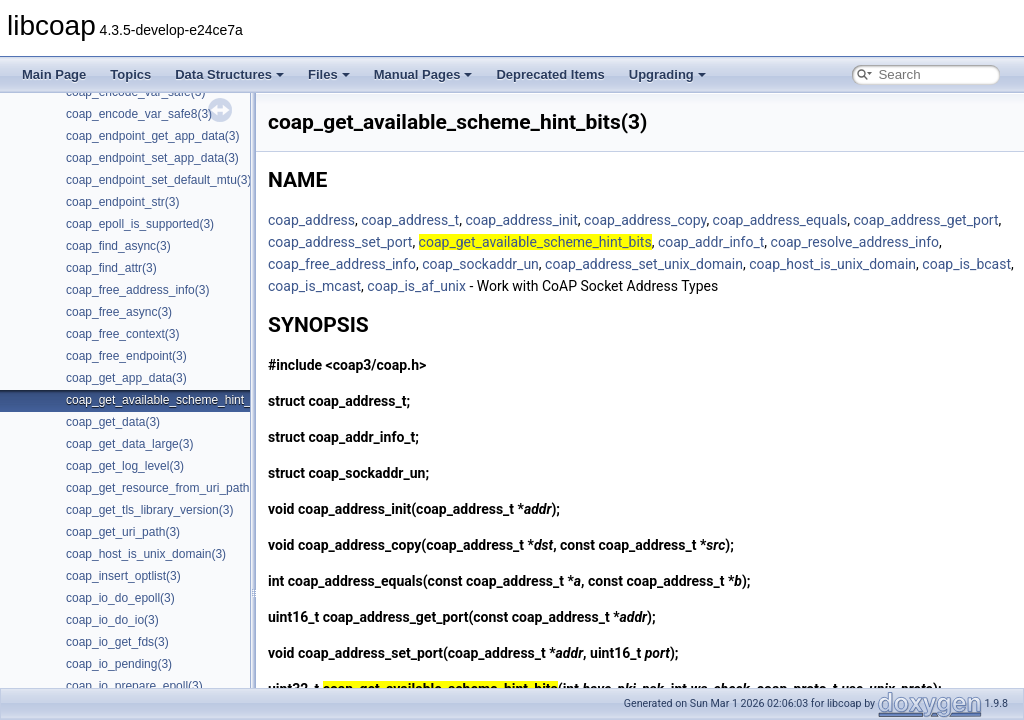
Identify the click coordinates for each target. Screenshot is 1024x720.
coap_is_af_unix (416, 286)
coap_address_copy (645, 220)
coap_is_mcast (314, 286)
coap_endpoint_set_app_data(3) (152, 158)
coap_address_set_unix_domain (644, 264)
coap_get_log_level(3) (125, 466)
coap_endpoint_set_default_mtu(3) (158, 180)
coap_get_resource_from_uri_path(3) (165, 488)
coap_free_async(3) (119, 312)
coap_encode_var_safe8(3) (139, 114)
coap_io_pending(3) (119, 664)
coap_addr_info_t (711, 242)
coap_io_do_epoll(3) (120, 598)
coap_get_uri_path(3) (123, 532)
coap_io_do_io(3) (112, 620)
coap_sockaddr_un (480, 264)
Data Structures (229, 74)
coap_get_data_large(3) (129, 444)
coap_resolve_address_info (855, 242)
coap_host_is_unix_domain (832, 264)
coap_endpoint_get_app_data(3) (152, 136)
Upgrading (667, 74)
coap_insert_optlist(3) (123, 576)
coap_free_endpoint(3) (126, 356)
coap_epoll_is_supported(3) (140, 224)
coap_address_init (521, 220)
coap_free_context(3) (122, 334)
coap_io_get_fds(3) (117, 642)
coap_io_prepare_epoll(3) (134, 686)
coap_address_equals (780, 220)
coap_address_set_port (340, 242)
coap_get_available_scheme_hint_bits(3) (175, 400)
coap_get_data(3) (113, 422)
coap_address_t (410, 220)
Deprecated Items (550, 74)
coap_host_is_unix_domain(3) (146, 554)
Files (329, 74)
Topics (130, 74)
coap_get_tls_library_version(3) (149, 510)
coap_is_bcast (966, 264)
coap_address (311, 220)
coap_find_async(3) (118, 246)
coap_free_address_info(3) (137, 290)
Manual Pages (423, 74)
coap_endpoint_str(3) (122, 202)
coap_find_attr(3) (111, 268)
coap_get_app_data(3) (126, 378)
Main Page (54, 74)
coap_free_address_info (342, 264)
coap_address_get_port (926, 220)
